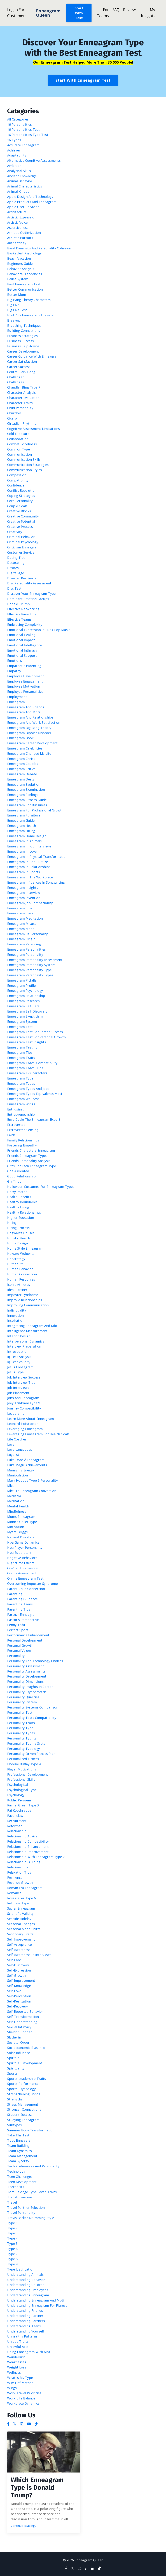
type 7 (12, 2254)
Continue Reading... (23, 2526)
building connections (23, 330)
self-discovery (18, 1965)
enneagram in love (22, 851)
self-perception (19, 1996)
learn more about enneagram (30, 1418)
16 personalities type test (27, 134)
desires (13, 568)
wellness (14, 2372)
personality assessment (25, 1666)
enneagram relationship (26, 996)
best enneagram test (24, 284)
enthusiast (15, 1109)
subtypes (14, 2125)
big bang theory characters (29, 300)
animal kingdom (19, 191)
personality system (22, 1702)
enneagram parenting (24, 944)
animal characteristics (24, 186)
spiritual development (24, 2063)
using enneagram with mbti (29, 2352)
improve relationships (24, 1300)
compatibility (17, 480)
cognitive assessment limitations (33, 428)
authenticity (16, 243)
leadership (15, 1413)
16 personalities (19, 124)
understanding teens (24, 2326)
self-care (14, 1960)
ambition (14, 165)
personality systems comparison (32, 1707)
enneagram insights (22, 887)
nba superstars (19, 1552)
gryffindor (15, 1181)
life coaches (17, 1439)
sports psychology (21, 2089)
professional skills (21, 1779)
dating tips (16, 557)
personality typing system (27, 1743)
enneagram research (23, 1001)
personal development (24, 1640)
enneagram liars (20, 913)
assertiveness (17, 227)
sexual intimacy (19, 2027)
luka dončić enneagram (25, 1460)
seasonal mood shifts (23, 1929)
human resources (21, 1279)
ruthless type (18, 1903)
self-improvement (21, 1980)
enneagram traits (21, 1058)
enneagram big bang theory (29, 728)
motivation (15, 1527)
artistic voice (17, 222)
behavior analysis (20, 269)
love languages (19, 1449)
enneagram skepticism (25, 1016)
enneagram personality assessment (34, 960)
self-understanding (22, 2022)
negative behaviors (22, 1558)
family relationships (23, 1140)
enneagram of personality (27, 934)
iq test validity (18, 1362)
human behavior (20, 1269)
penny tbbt (16, 1625)
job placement (18, 1393)
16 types (14, 140)
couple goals (17, 506)
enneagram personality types (30, 975)
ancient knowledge (22, 176)
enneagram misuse (21, 923)
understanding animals (25, 2274)
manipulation (17, 1475)
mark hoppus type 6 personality (32, 1480)
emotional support (22, 655)
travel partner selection (26, 2207)
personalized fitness (23, 1759)
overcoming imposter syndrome (32, 1583)
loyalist (13, 1454)
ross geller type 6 (21, 1898)
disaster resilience (21, 578)
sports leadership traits (26, 2078)
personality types (21, 1733)
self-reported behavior (25, 2011)
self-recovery (17, 2006)
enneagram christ (21, 758)
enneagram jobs (19, 908)
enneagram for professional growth (35, 810)
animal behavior (19, 181)
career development (23, 351)
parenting (14, 1594)
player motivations (21, 1769)
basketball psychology (24, 253)
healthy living (18, 1207)
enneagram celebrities (24, 748)
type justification (20, 2269)
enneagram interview (23, 892)
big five (13, 305)
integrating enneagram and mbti (32, 1326)
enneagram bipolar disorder (29, 733)
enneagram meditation (25, 918)
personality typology (23, 1748)
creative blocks (19, 511)
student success (19, 2114)
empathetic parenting (24, 666)
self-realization (19, 2001)
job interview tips (21, 1382)
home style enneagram (25, 1248)
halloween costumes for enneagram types (40, 1186)
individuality (16, 1310)
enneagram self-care (23, 1006)
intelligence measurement (27, 1331)
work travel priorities (24, 2393)
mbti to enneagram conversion (31, 1491)
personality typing (21, 1738)
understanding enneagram (28, 2295)
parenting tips (18, 1609)
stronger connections (24, 2109)
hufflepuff (15, 1264)
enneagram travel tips (25, 1068)
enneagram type (20, 1078)
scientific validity (20, 1913)
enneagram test (20, 1027)
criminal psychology (22, 542)
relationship (17, 1831)
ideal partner (17, 1290)
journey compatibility (24, 1408)
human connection (22, 1274)
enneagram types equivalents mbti (34, 1093)
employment (17, 697)
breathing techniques (24, 325)
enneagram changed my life (29, 753)
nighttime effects (20, 1563)
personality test (19, 1712)
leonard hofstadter (22, 1423)
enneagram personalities (26, 949)
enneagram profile (21, 985)
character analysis (21, 392)
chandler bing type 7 (23, 387)
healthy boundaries (22, 1202)
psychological (17, 1784)
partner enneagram (22, 1614)
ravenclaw (15, 1815)
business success (20, 341)
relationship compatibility (28, 1841)
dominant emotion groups (28, 599)
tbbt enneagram (20, 2140)
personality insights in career (30, 1687)
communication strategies (28, 464)
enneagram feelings (22, 794)
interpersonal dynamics (25, 1341)
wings (12, 2388)
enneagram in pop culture (27, 862)
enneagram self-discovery (27, 1011)
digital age (15, 573)
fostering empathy (22, 1145)
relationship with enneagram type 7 (36, 1857)
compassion (16, 475)
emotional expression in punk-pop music (38, 630)
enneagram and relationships (30, 717)
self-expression (19, 1970)
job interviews (18, 1387)
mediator (14, 1496)
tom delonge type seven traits (32, 2192)
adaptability (16, 155)
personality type (20, 1728)
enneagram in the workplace (30, 877)
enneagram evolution (23, 784)
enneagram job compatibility (30, 903)
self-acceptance (19, 1944)
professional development (27, 1774)
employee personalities (25, 691)
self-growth (16, 1975)
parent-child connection (26, 1589)
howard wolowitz (20, 1253)
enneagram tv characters (27, 1073)
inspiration (15, 1320)
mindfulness (16, 1511)
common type (18, 449)
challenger (15, 377)
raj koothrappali (20, 1810)
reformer (14, 1826)
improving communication (28, 1305)
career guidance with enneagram (33, 356)
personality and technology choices (35, 1661)
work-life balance (21, 2398)
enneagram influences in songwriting (36, 882)
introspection (17, 1351)
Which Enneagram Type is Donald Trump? (37, 2487)
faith (11, 1135)
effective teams (19, 619)
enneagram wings (21, 1104)
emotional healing (21, 635)
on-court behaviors (22, 1568)
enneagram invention (23, 898)
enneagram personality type (29, 970)
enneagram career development (32, 743)
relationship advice (22, 1836)
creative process (20, 526)
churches (14, 413)
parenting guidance (22, 1599)
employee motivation (23, 686)
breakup (13, 320)
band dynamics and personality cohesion (39, 248)
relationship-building (23, 1862)
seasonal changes (21, 1924)
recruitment (17, 1821)
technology (16, 2171)
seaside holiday (19, 1919)
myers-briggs (17, 1532)
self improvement (21, 1939)
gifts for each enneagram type (31, 1166)
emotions (14, 660)
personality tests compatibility (31, 1717)
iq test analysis (19, 1357)
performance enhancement (28, 1635)
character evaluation (23, 398)
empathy (14, 671)
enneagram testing (22, 1047)
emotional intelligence (24, 645)
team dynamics (19, 2151)
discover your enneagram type (31, 593)
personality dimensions (25, 1681)
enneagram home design (26, 836)
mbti (11, 1485)
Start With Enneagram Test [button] (82, 80)
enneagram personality (25, 954)
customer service (20, 552)
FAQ (116, 9)
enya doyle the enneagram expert (33, 1119)
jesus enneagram (20, 1367)
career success (18, 367)
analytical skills (19, 171)
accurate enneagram (23, 145)
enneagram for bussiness (27, 805)
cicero (12, 418)
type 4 (12, 2238)
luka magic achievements (27, 1465)
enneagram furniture (23, 815)
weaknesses (16, 2362)
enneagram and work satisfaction (33, 722)
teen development (22, 2182)
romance (14, 1893)
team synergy (18, 2161)
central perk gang (21, 372)
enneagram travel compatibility (32, 1063)
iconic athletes (18, 1284)
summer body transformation (31, 2130)
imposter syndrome (22, 1295)
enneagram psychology (25, 990)
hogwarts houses (20, 1233)
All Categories (18, 119)
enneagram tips (19, 1052)
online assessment (22, 1573)
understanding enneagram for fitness (37, 2305)
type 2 (12, 2228)
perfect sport (17, 1630)
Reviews (130, 9)
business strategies (22, 336)
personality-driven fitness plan (31, 1753)
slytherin (14, 2037)
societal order (18, 2042)
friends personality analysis (28, 1161)
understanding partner (25, 2316)
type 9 (12, 2264)
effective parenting (21, 614)
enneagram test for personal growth (36, 1037)
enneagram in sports (23, 872)
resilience (14, 1877)
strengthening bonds (23, 2094)
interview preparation (24, 1346)
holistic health (18, 1238)
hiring (12, 1222)
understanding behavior (26, 2280)
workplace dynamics (23, 2403)
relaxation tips (19, 1872)
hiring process (18, 1228)
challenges (15, 382)
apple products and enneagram (31, 202)
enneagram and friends (25, 707)
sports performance (23, 2083)
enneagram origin (21, 939)
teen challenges (19, 2176)
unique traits (18, 2341)
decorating (15, 562)
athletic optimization (24, 232)
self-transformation (23, 2016)
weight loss (16, 2367)
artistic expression (21, 217)
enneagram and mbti (23, 712)
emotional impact (21, 640)
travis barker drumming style (30, 2218)
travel (12, 2202)
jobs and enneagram (23, 1398)
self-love (14, 1991)
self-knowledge (19, 1986)
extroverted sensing (22, 1130)
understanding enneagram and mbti (35, 2300)
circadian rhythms (21, 423)
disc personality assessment (29, 583)
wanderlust (16, 2357)
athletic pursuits (20, 238)
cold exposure (18, 434)
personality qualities (23, 1697)
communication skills (24, 459)
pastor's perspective (23, 1620)
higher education (20, 1217)
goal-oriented (18, 1171)
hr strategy (16, 1259)
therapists (15, 2187)
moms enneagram (21, 1516)
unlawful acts (18, 2346)
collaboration (17, 439)
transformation (19, 2197)
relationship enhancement (28, 1846)
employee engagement (25, 681)
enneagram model (21, 929)
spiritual (13, 2058)
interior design (19, 1336)
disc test (14, 588)
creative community (23, 516)
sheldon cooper (19, 2032)
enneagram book (20, 738)
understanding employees (27, 2290)
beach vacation (19, 258)
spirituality (15, 2068)
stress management (22, 2104)
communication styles (24, 470)
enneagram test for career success (35, 1032)
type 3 (12, 2233)
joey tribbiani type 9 (23, 1403)
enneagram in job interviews (29, 846)
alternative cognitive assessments (34, 160)
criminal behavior (21, 537)
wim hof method (20, 2383)
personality (16, 1656)
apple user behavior (23, 207)
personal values (19, 1650)
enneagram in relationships (28, 867)
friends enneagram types (27, 1155)
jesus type (15, 1372)
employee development (25, 676)
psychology (15, 1795)
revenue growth (20, 1882)
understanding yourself (25, 2331)
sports (12, 2073)
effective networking (23, 609)
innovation (15, 1315)
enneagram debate (22, 774)
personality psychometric (26, 1692)
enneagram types (21, 1083)
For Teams (103, 12)
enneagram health (21, 825)
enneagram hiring (21, 831)
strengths (15, 2099)
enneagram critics (21, 769)
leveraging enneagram (25, 1429)
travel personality (21, 2212)
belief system (17, 279)
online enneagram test (25, 1578)
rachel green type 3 (23, 1805)
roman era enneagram (24, 1888)
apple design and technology (30, 196)
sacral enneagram (21, 1908)
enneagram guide (21, 820)
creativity (14, 532)
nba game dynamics (23, 1542)
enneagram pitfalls (21, 980)
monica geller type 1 (23, 1522)
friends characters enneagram (31, 1150)
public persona (19, 1800)
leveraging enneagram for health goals (38, 1434)
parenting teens (20, 1604)
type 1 (12, 2223)
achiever (13, 150)
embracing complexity (24, 624)
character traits (20, 403)
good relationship (21, 1176)
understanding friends (25, 2310)
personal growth (20, 1645)
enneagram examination (26, 789)
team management (22, 2156)
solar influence (18, 2053)
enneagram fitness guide (27, 800)
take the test (18, 2135)
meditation (15, 1501)
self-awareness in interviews (29, 1955)
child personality (20, 408)
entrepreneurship (21, 1114)
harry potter (17, 1192)
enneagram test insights (26, 1042)
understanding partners (26, 2321)
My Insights (148, 12)
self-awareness (19, 1950)
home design (17, 1243)
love (10, 1444)
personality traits (21, 1723)
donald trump (18, 604)
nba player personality (24, 1547)
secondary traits (20, 1934)
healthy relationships (24, 1212)
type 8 (12, 2259)
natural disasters (20, 1537)
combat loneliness (22, 444)
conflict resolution (21, 490)
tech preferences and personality (33, 2166)
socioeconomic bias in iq (26, 2047)
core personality (20, 501)
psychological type (22, 1790)
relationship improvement (28, 1852)
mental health (18, 1506)
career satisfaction (22, 361)
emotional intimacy (22, 650)
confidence (15, 485)
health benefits (19, 1197)
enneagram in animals (24, 841)
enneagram (16, 702)
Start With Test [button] (79, 13)
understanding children (25, 2285)
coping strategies (21, 495)
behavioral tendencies (24, 274)
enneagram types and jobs (28, 1088)
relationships (17, 1867)
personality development (26, 1676)
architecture (17, 212)
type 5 (12, 2243)
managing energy (20, 1470)
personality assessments (26, 1671)
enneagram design (21, 779)
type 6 (12, 2249)
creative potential (21, 521)
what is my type (20, 2377)
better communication (25, 289)
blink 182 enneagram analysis (30, 315)
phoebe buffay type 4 (24, 1764)
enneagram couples (22, 764)
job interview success (23, 1377)
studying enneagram (23, 2120)
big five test (17, 310)
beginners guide (20, 263)
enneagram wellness (23, 1099)
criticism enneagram (23, 547)
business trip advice (23, 346)
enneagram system (22, 1021)
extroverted (16, 1124)
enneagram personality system (31, 965)
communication (19, 454)
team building (18, 2145)
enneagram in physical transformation (37, 856)
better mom (16, 294)
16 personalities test (23, 129)
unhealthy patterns (22, 2336)
